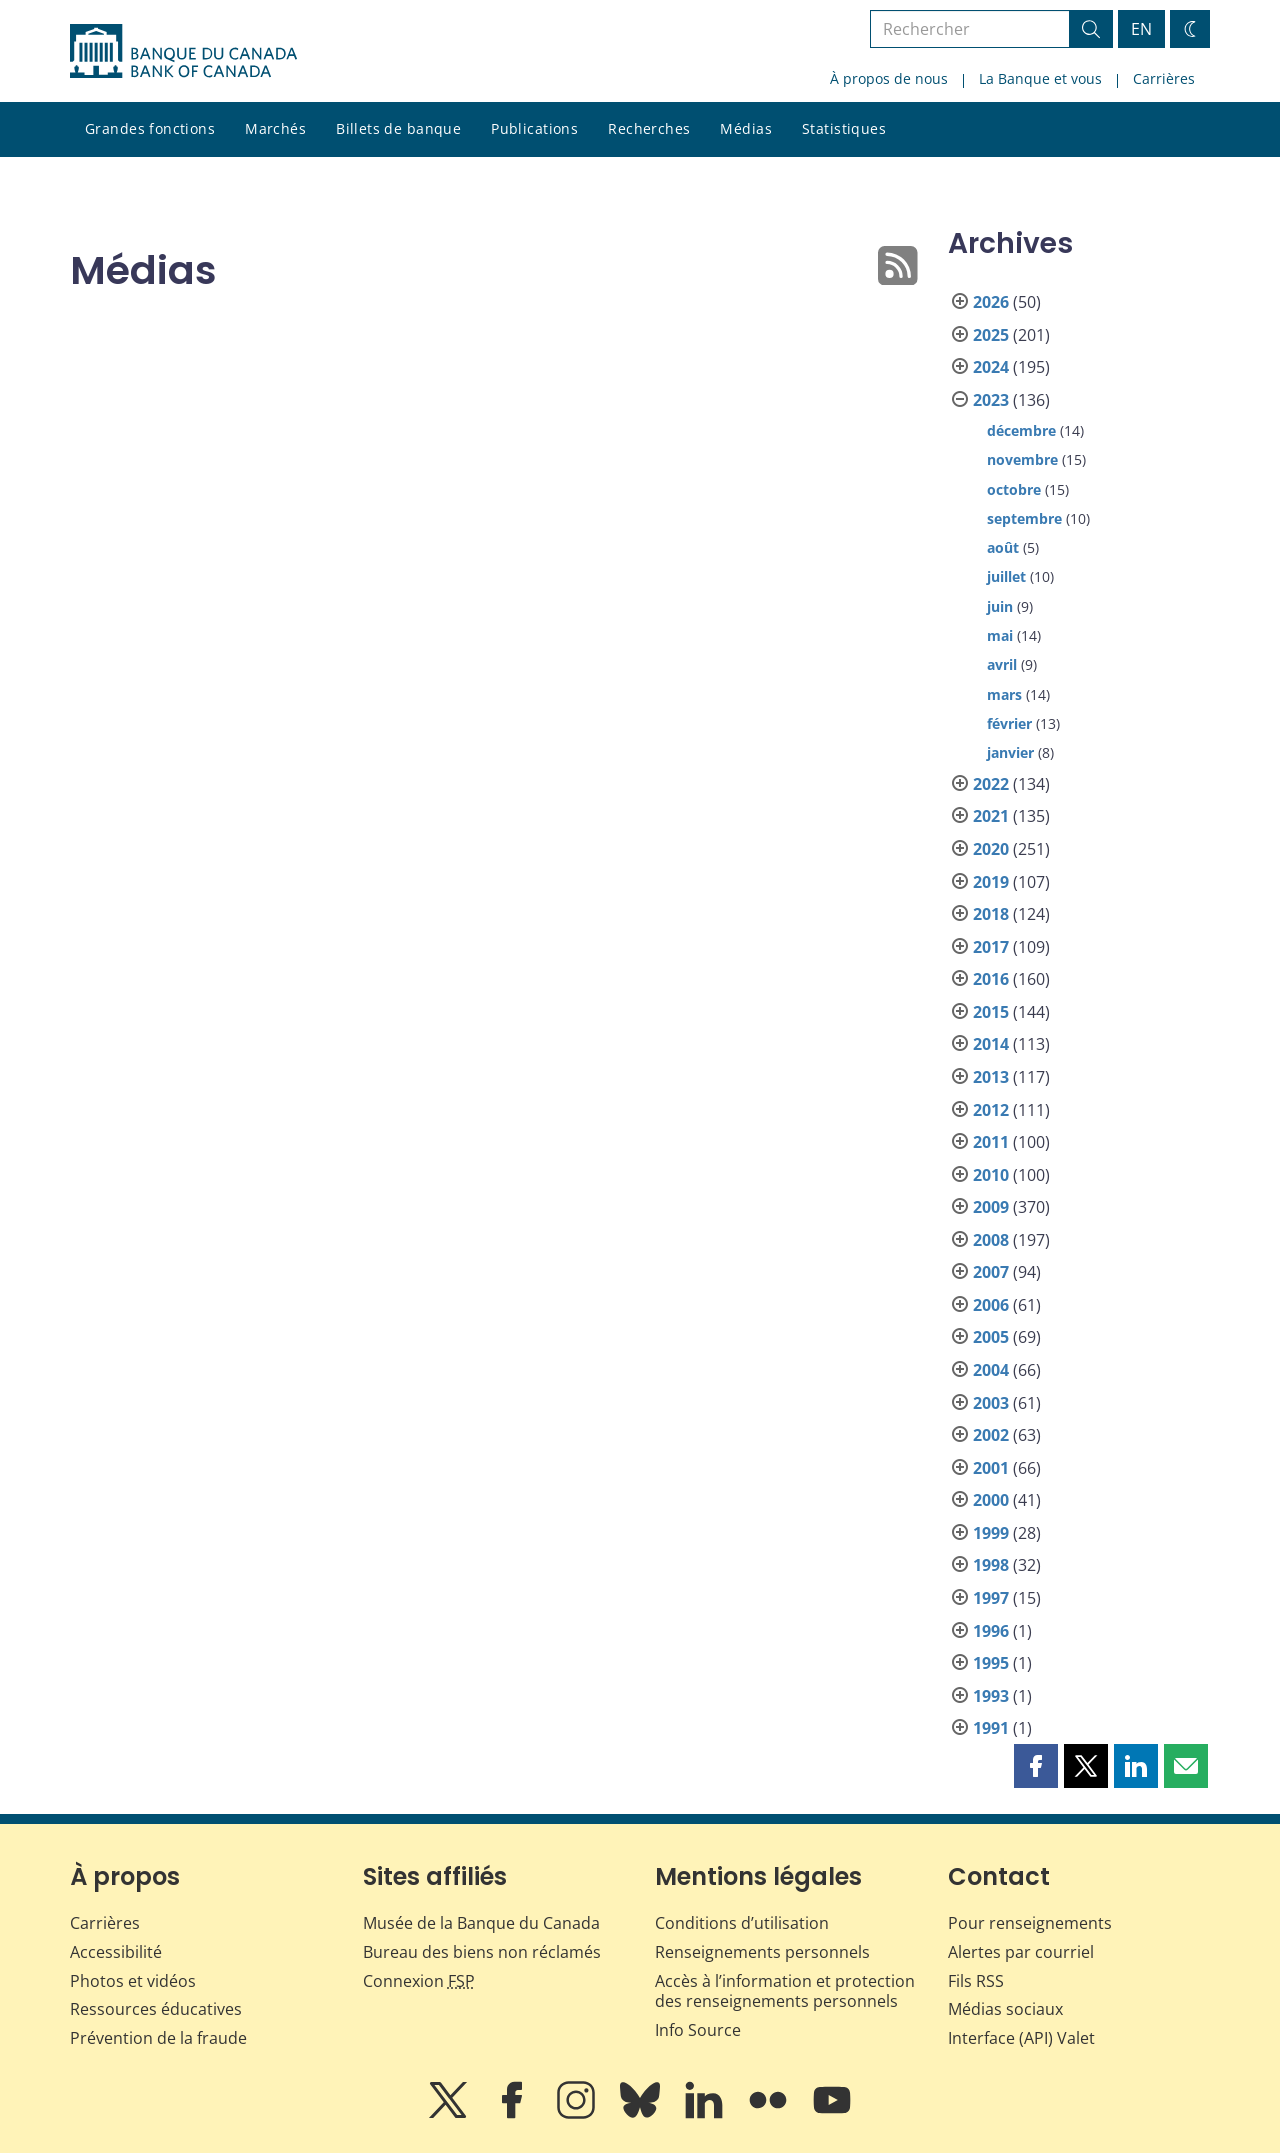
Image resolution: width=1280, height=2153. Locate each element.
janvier (1010, 752)
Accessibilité (116, 1952)
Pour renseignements (1030, 1923)
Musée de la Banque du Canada (481, 1923)
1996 (991, 1631)
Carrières (1164, 78)
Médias (746, 128)
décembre (1021, 430)
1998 (991, 1565)
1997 (991, 1598)
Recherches (649, 128)
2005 (991, 1337)
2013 (991, 1077)
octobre (1014, 489)
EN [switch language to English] (1141, 29)
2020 (991, 849)
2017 (991, 947)
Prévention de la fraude (158, 2038)
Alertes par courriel (1021, 1952)
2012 (991, 1110)
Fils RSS (976, 1981)
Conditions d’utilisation (742, 1923)
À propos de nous (889, 78)
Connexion (419, 1981)
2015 (991, 1012)
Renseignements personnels (762, 1952)
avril (1002, 664)
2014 (991, 1044)
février (1009, 723)
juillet (1006, 576)
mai (1000, 635)
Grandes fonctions (150, 128)
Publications (534, 128)
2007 (991, 1272)
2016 (991, 979)
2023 (991, 400)
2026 (991, 302)
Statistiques (844, 128)
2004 (991, 1370)
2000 (991, 1500)
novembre (1022, 459)
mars (1004, 694)
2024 (991, 367)
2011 (991, 1142)
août (1003, 547)
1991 (991, 1728)
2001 (991, 1468)
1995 (991, 1663)
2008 (991, 1240)
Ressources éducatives (156, 2009)
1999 (991, 1533)
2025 (991, 335)
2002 (991, 1435)
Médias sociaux (1005, 2009)
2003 (991, 1403)
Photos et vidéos (133, 1981)
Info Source (698, 2030)
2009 (991, 1207)
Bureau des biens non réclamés (482, 1952)
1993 (991, 1696)
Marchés (275, 128)
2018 (991, 914)
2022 (991, 784)
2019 (991, 882)
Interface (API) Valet (1021, 2038)
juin (1000, 606)
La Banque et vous (1040, 78)
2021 (991, 816)
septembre (1024, 518)
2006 (991, 1305)
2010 (991, 1175)
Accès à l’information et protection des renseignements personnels (785, 1991)
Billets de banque (398, 128)
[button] (1036, 1766)
